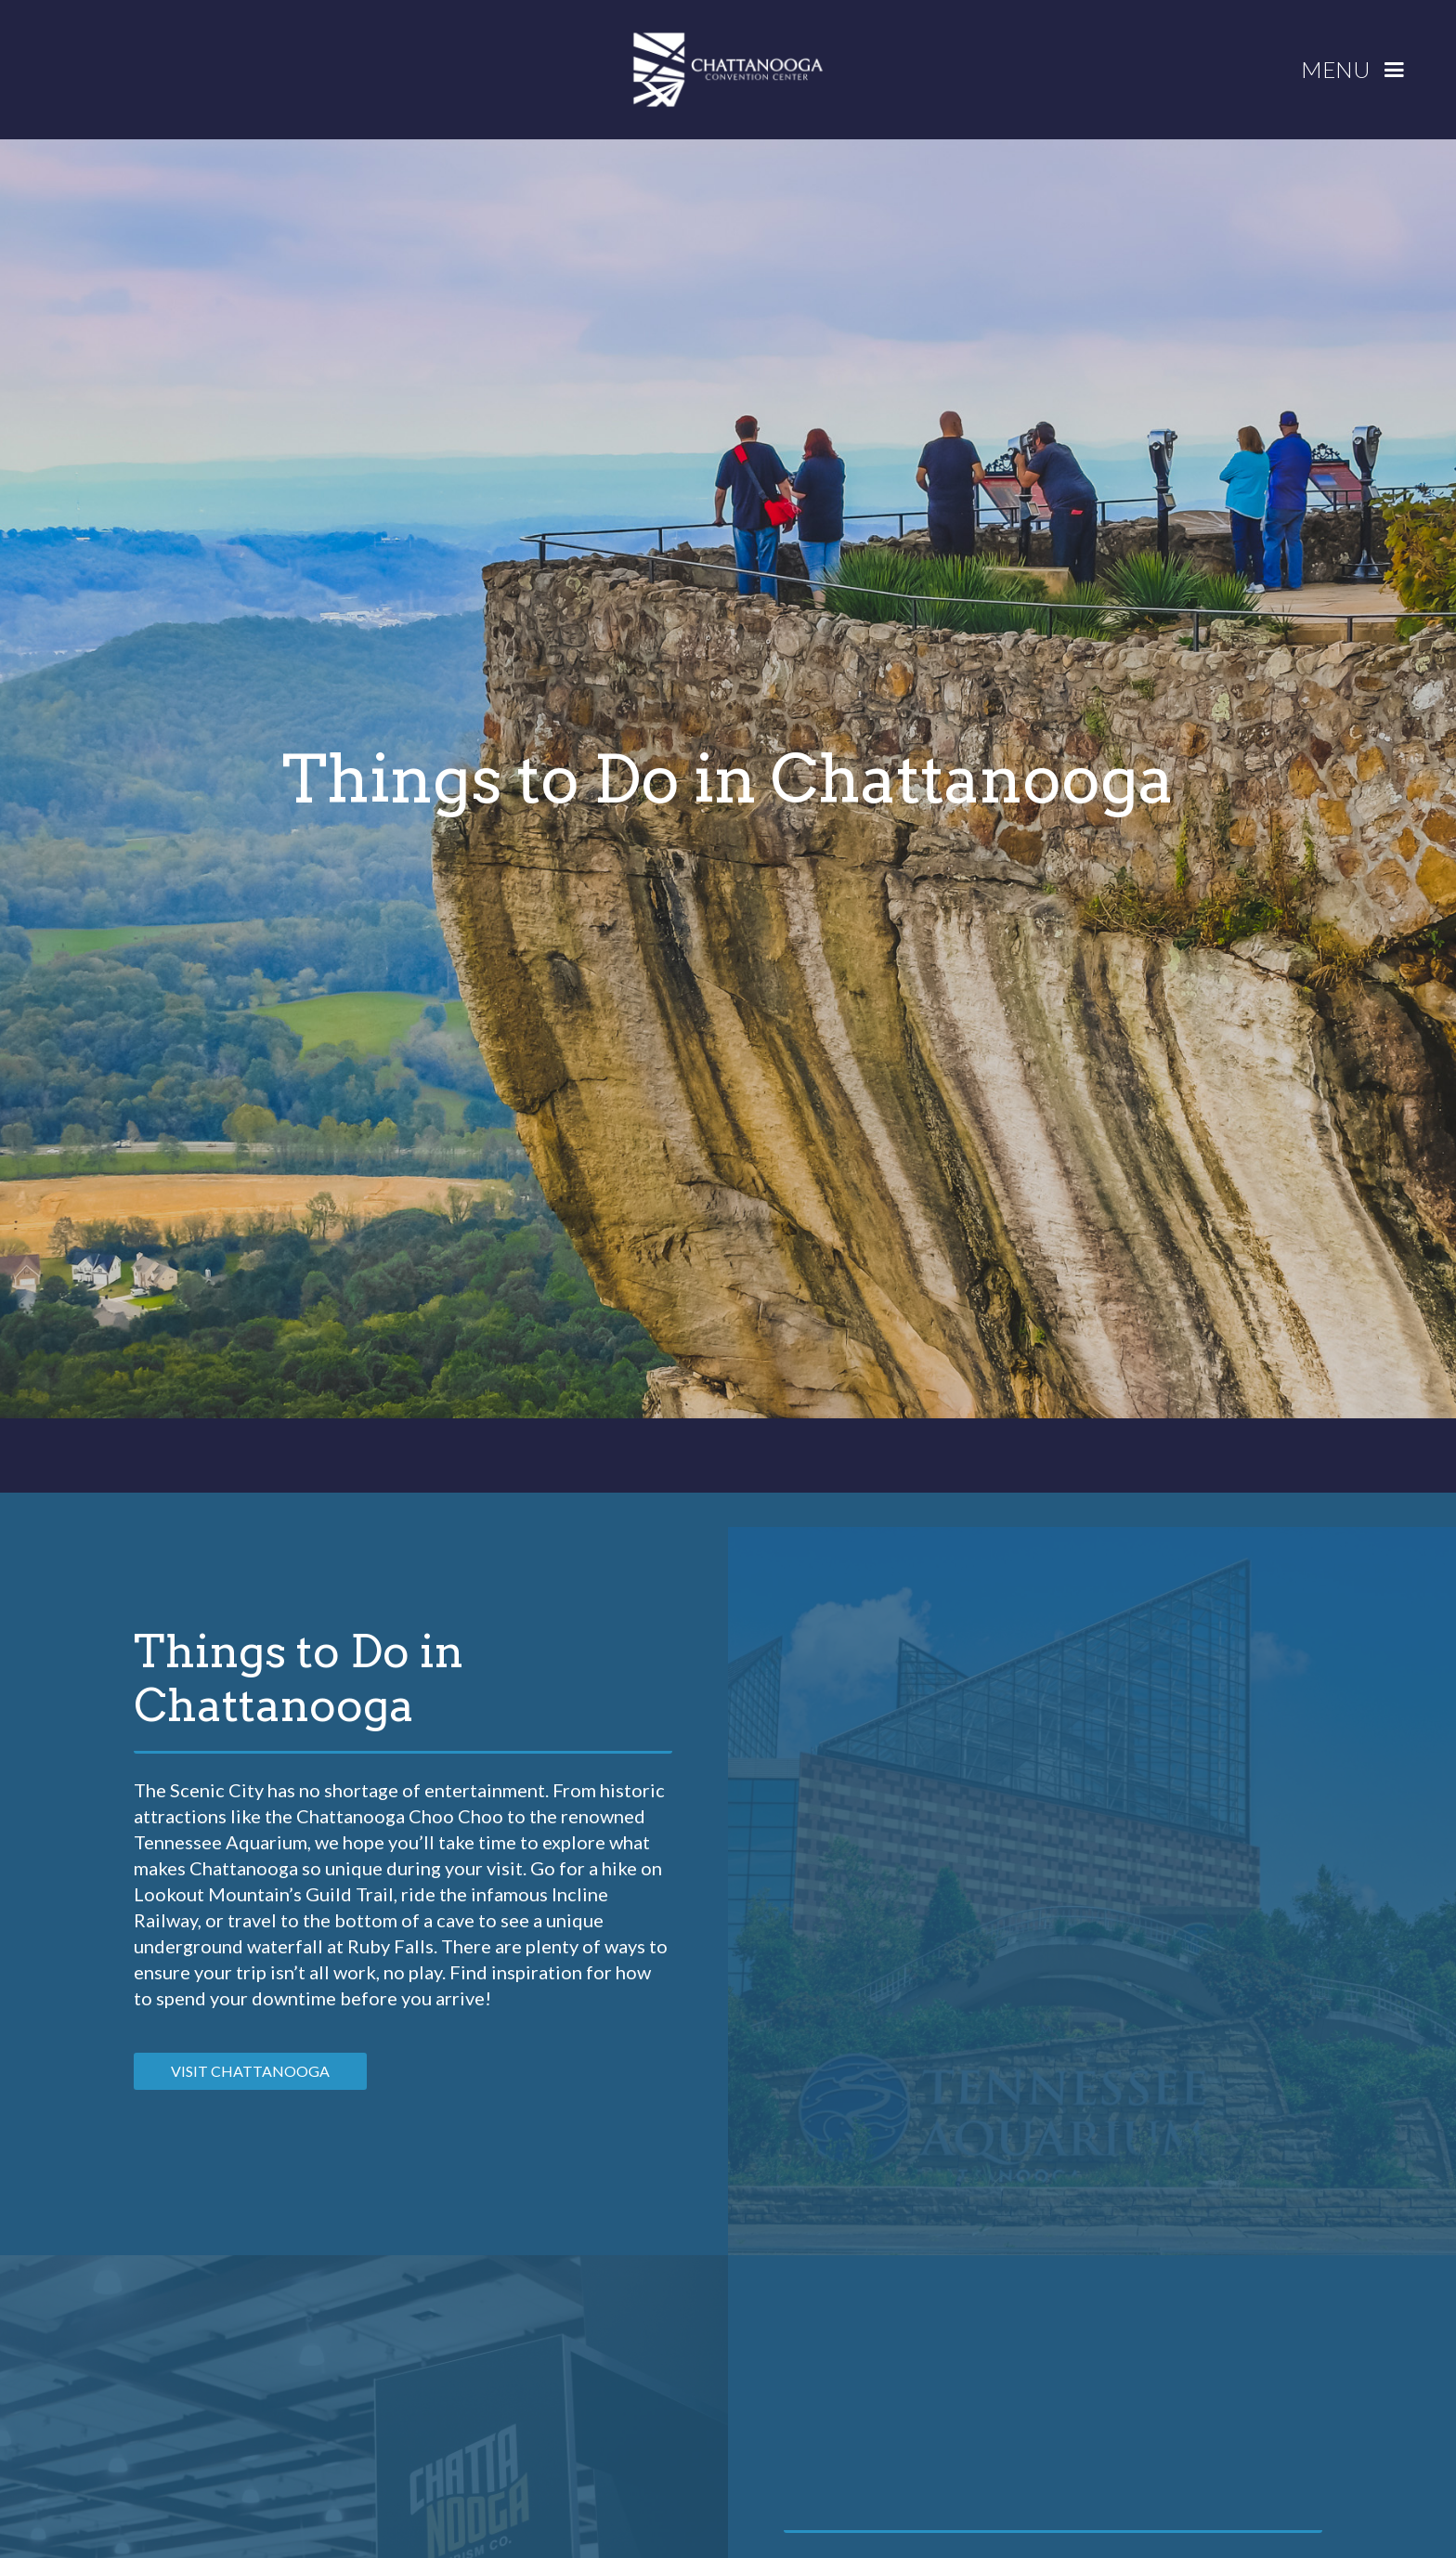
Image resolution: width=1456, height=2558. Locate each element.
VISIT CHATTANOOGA (250, 2071)
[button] (1360, 70)
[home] (728, 69)
